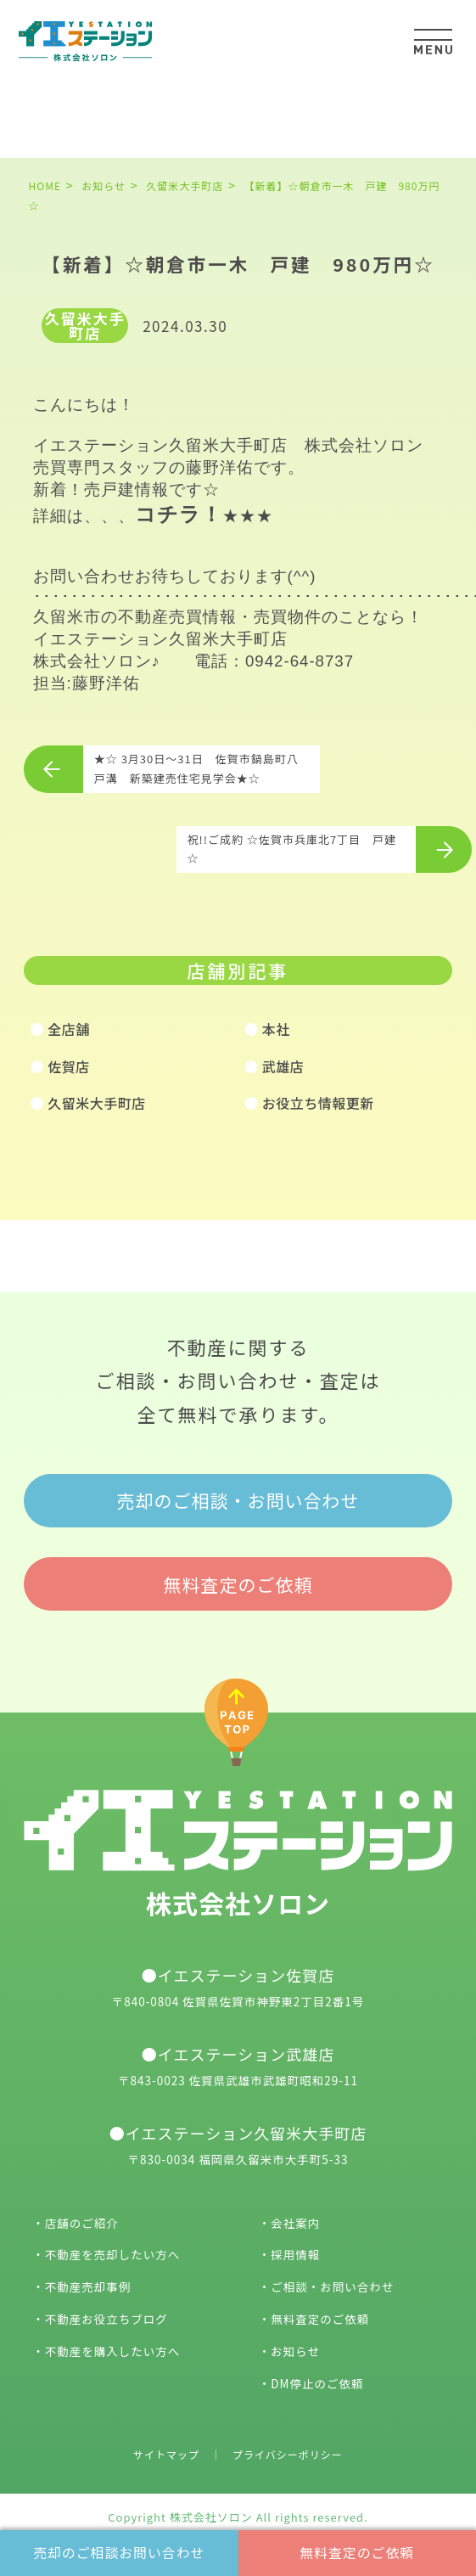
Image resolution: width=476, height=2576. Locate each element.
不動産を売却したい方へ (113, 2254)
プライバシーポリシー (287, 2454)
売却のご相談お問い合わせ (118, 2552)
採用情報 (295, 2254)
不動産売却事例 (88, 2286)
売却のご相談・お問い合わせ (237, 1500)
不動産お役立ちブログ (106, 2318)
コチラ (168, 514)
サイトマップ (166, 2454)
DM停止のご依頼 (317, 2383)
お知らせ (295, 2351)
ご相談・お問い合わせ (332, 2286)
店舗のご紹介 (82, 2222)
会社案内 (295, 2222)
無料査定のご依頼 (357, 2552)
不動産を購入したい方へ (113, 2351)
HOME (45, 185)
